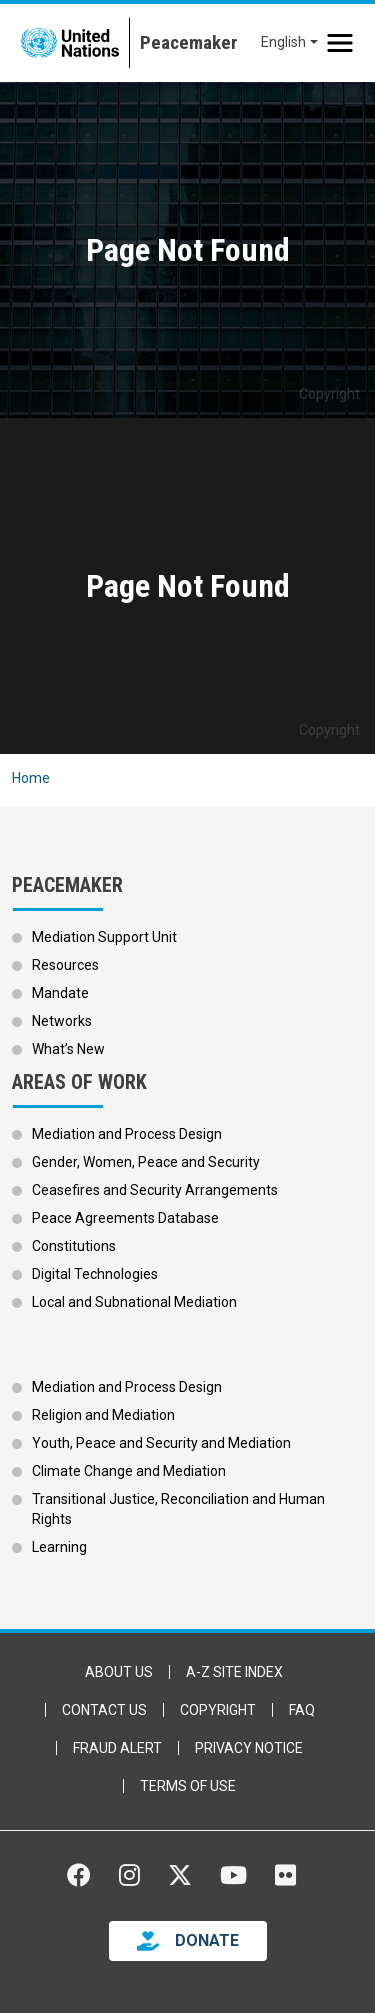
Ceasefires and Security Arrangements (155, 1190)
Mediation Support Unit (104, 937)
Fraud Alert (117, 1748)
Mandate (60, 993)
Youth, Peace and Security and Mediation (161, 1443)
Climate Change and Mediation (129, 1471)
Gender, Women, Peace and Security (146, 1162)
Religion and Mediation (103, 1415)
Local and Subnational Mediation (134, 1302)
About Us (119, 1672)
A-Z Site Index (234, 1672)
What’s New (68, 1049)
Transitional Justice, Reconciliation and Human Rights (178, 1509)
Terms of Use (188, 1786)
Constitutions (74, 1246)
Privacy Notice (249, 1748)
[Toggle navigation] (340, 43)
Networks (62, 1021)
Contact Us (104, 1710)
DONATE (207, 1940)
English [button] (283, 42)
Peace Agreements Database (125, 1218)
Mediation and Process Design (127, 1134)
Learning (59, 1547)
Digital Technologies (95, 1274)
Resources (65, 965)
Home (31, 778)
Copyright (218, 1710)
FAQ (302, 1710)
